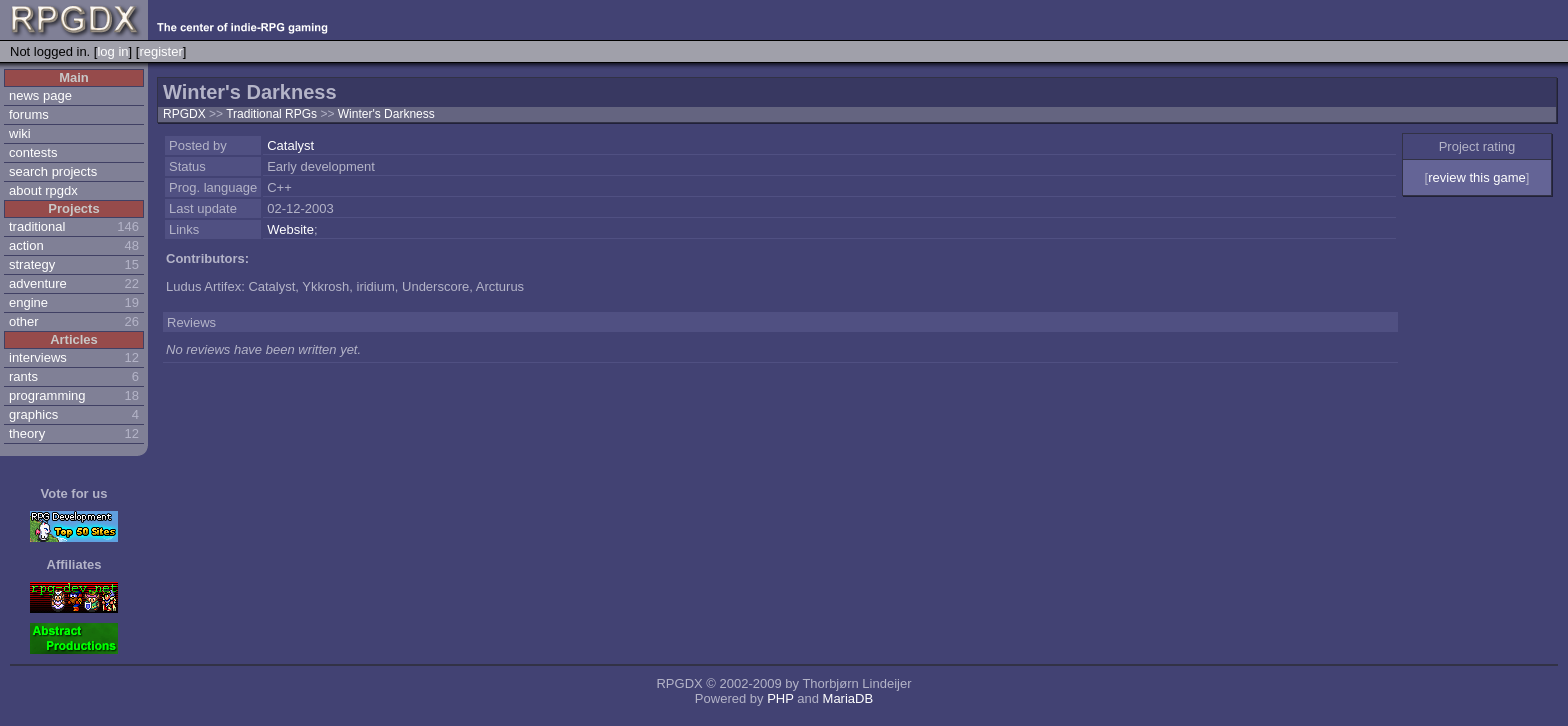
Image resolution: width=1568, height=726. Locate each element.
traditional (37, 226)
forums (29, 114)
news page (40, 95)
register (160, 51)
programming (47, 395)
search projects (53, 171)
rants (23, 376)
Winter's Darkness (386, 114)
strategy (32, 264)
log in (112, 51)
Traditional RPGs (273, 114)
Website (290, 229)
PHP (780, 698)
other (24, 321)
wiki (20, 133)
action (26, 245)
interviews (38, 357)
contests (33, 152)
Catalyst (290, 145)
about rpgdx (43, 190)
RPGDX (184, 114)
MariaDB (848, 698)
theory (27, 433)
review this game (1477, 177)
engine (28, 302)
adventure (38, 283)
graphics (33, 414)
